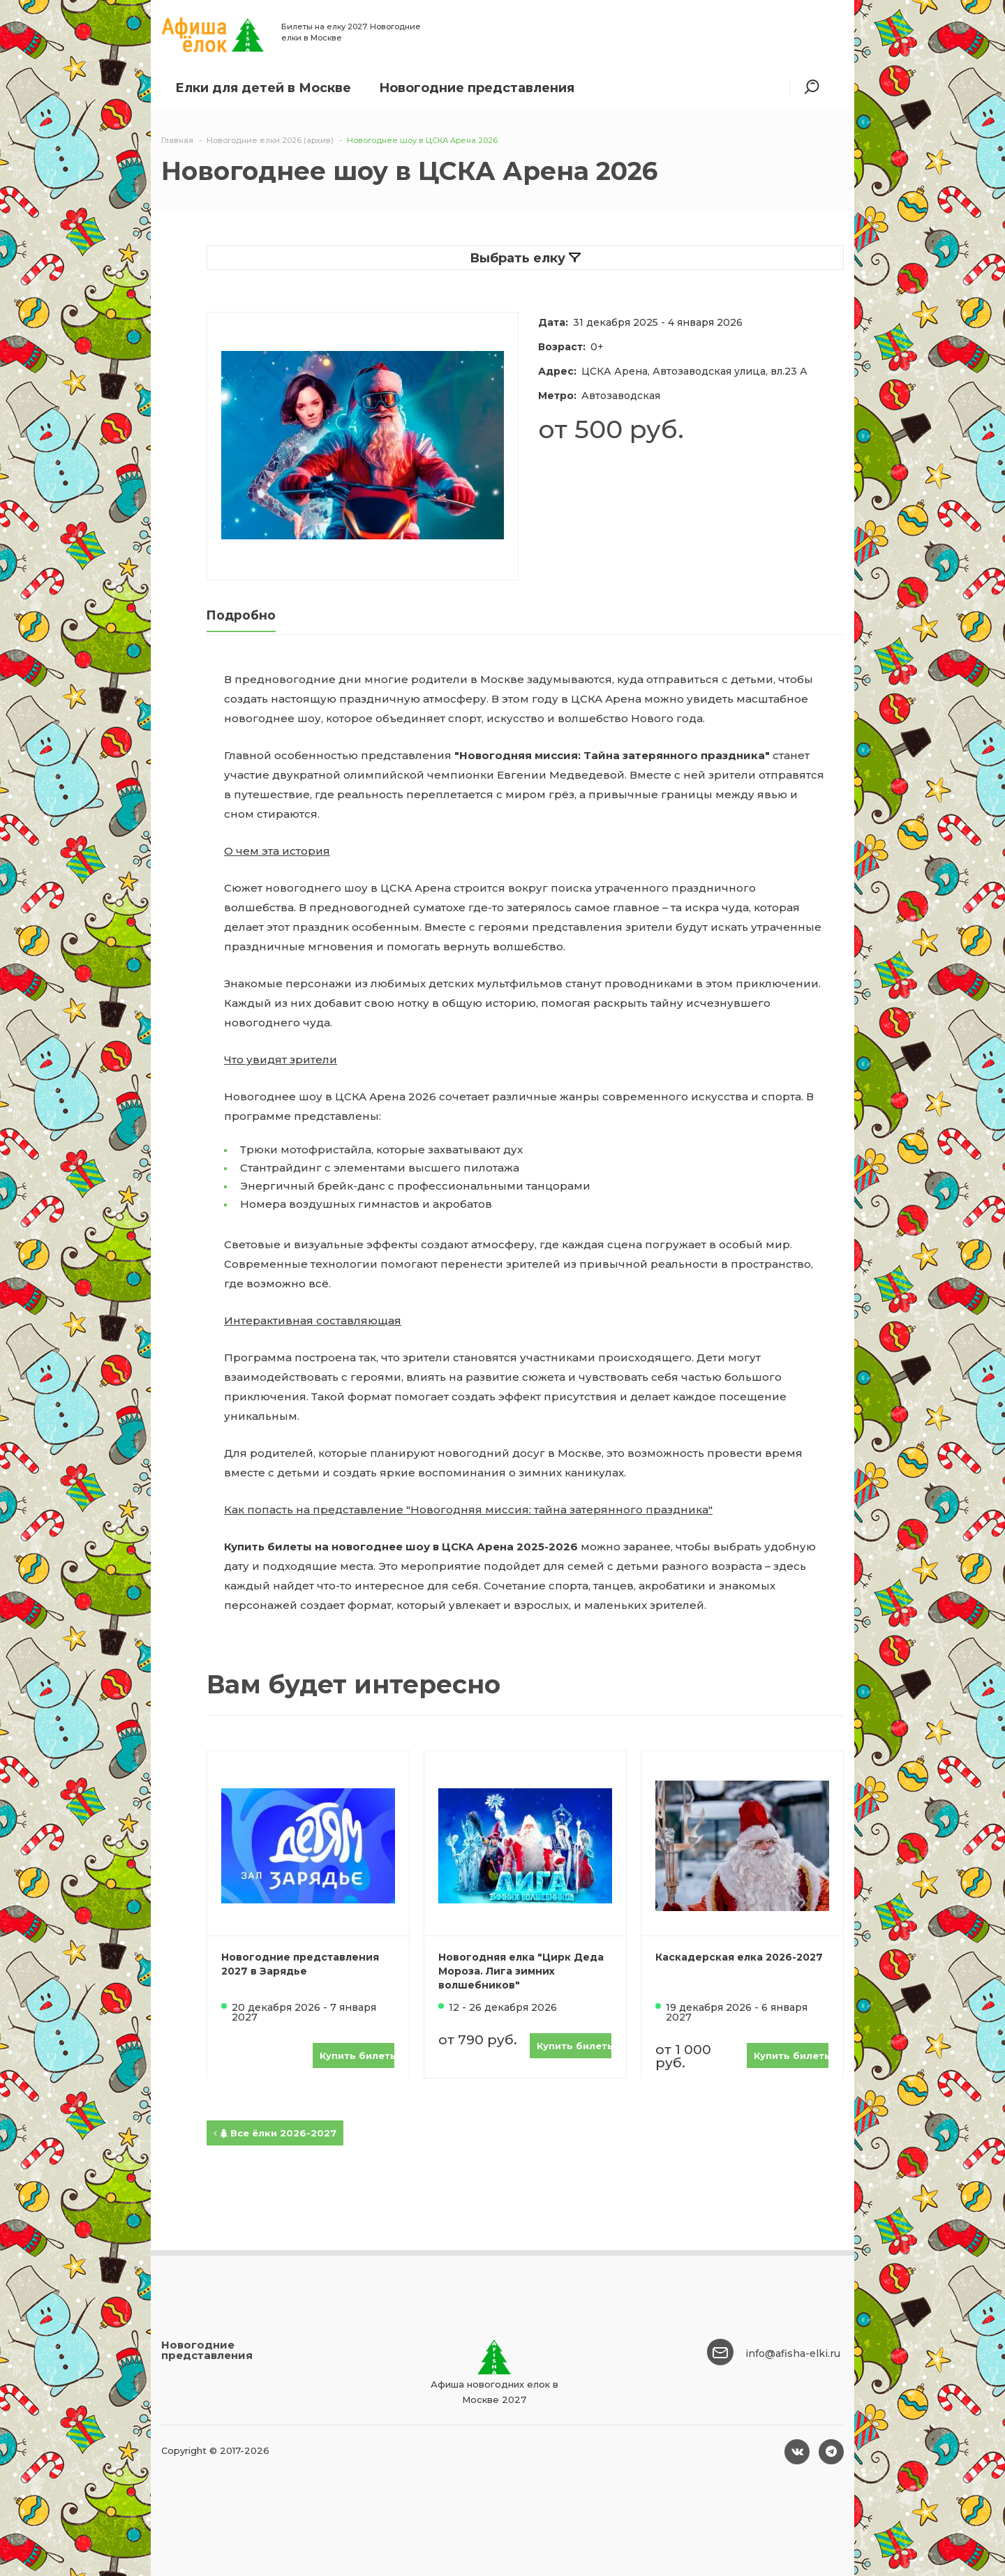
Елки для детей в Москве (263, 88)
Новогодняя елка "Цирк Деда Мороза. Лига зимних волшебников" (521, 1971)
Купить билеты (357, 2055)
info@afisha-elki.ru (792, 2353)
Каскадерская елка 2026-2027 (739, 1957)
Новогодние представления (476, 88)
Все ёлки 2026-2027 (275, 2133)
